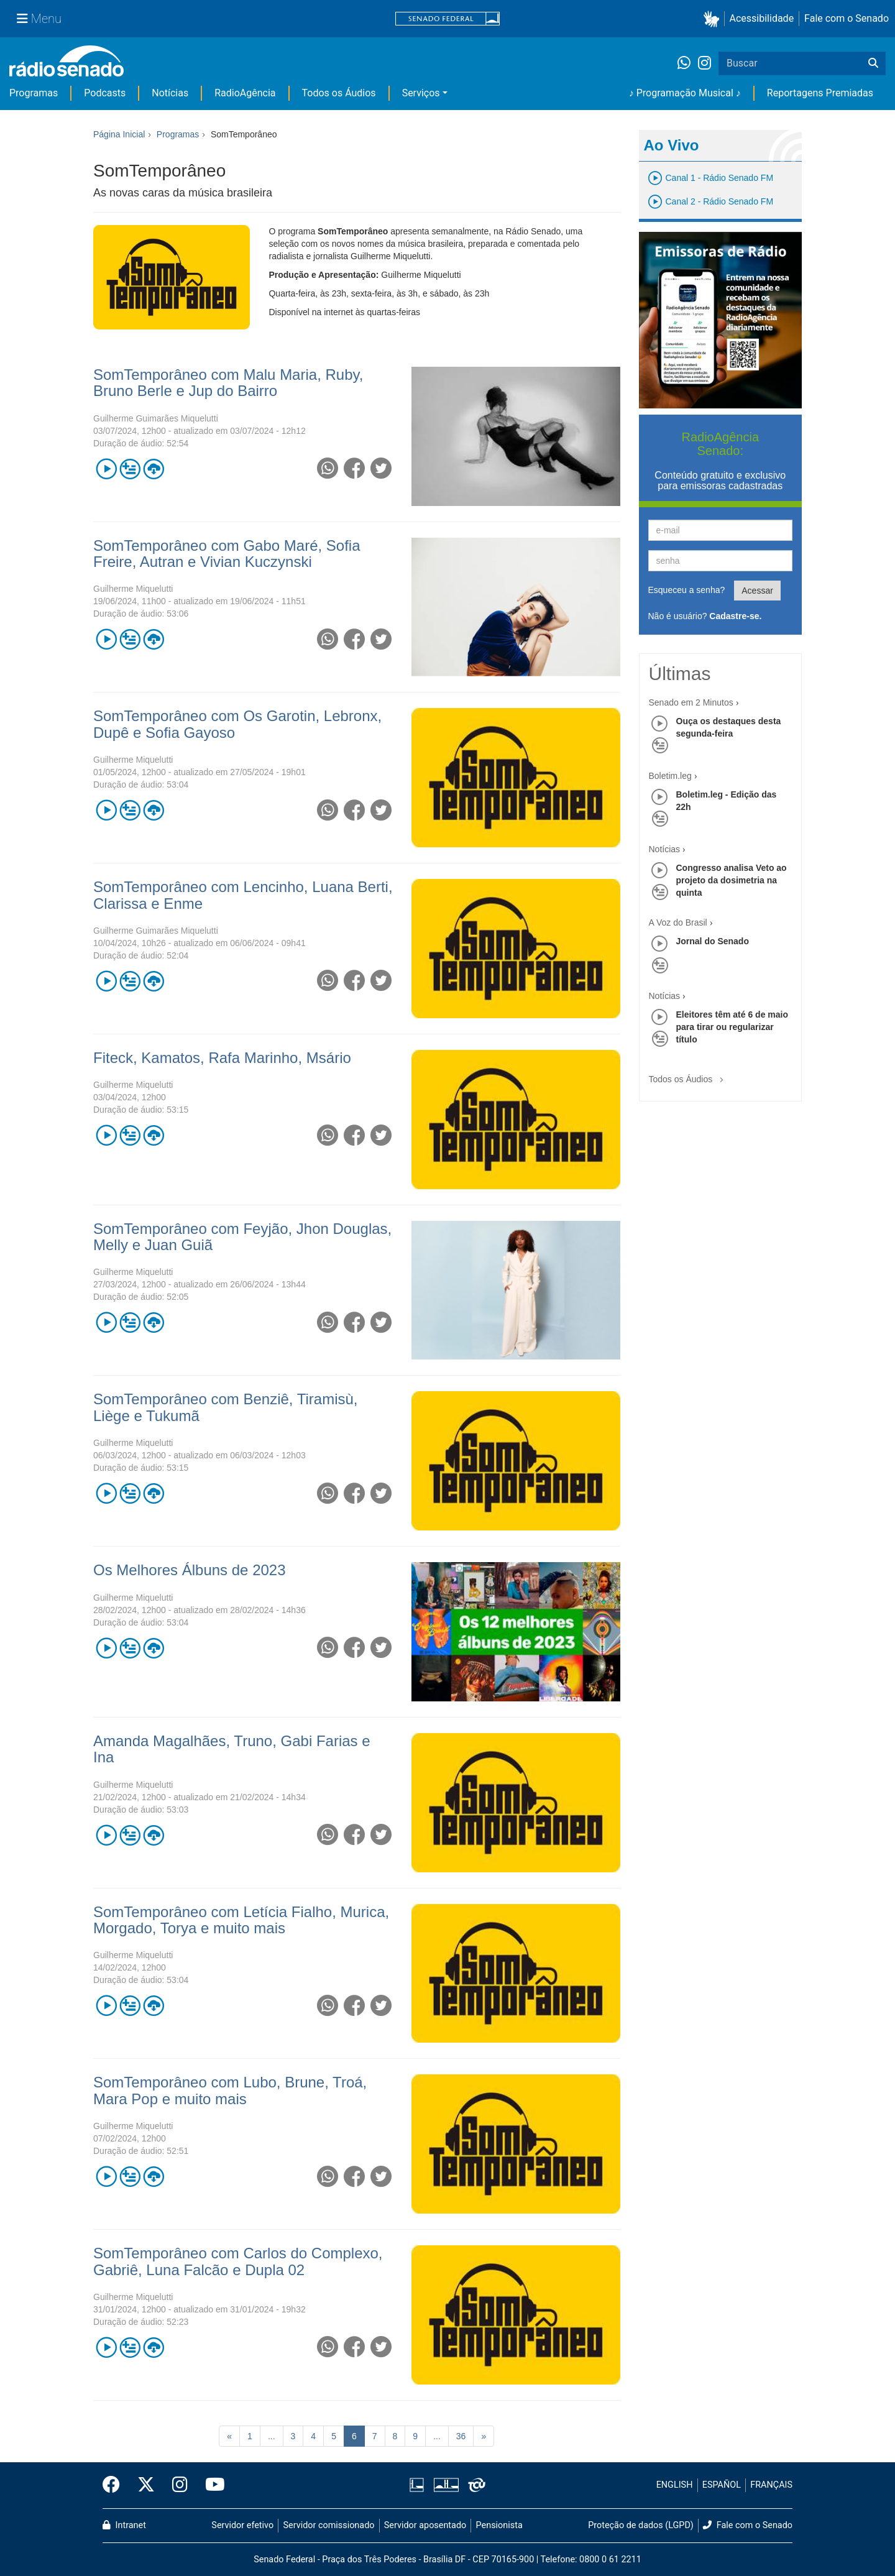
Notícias (170, 93)
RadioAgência (244, 93)
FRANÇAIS (771, 2485)
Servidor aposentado (425, 2525)
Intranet (124, 2525)
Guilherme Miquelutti (133, 589)
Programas (33, 93)
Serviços (421, 93)
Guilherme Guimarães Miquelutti (155, 418)
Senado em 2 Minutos (691, 702)
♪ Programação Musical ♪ (685, 93)
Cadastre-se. (735, 616)
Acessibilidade (762, 18)
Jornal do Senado (712, 941)
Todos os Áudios (339, 93)
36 (461, 2436)
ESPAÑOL (721, 2485)
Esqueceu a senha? (686, 590)
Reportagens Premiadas (820, 93)
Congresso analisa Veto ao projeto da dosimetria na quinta (731, 880)
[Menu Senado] (39, 19)
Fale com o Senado (846, 18)
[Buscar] (873, 63)
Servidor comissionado (329, 2525)
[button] (714, 19)
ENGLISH (674, 2485)
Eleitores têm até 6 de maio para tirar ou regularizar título (732, 1027)
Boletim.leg (670, 776)
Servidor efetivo (242, 2525)
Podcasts (105, 93)
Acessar (757, 591)
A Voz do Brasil (678, 922)
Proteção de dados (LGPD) (641, 2525)
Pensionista (499, 2525)
